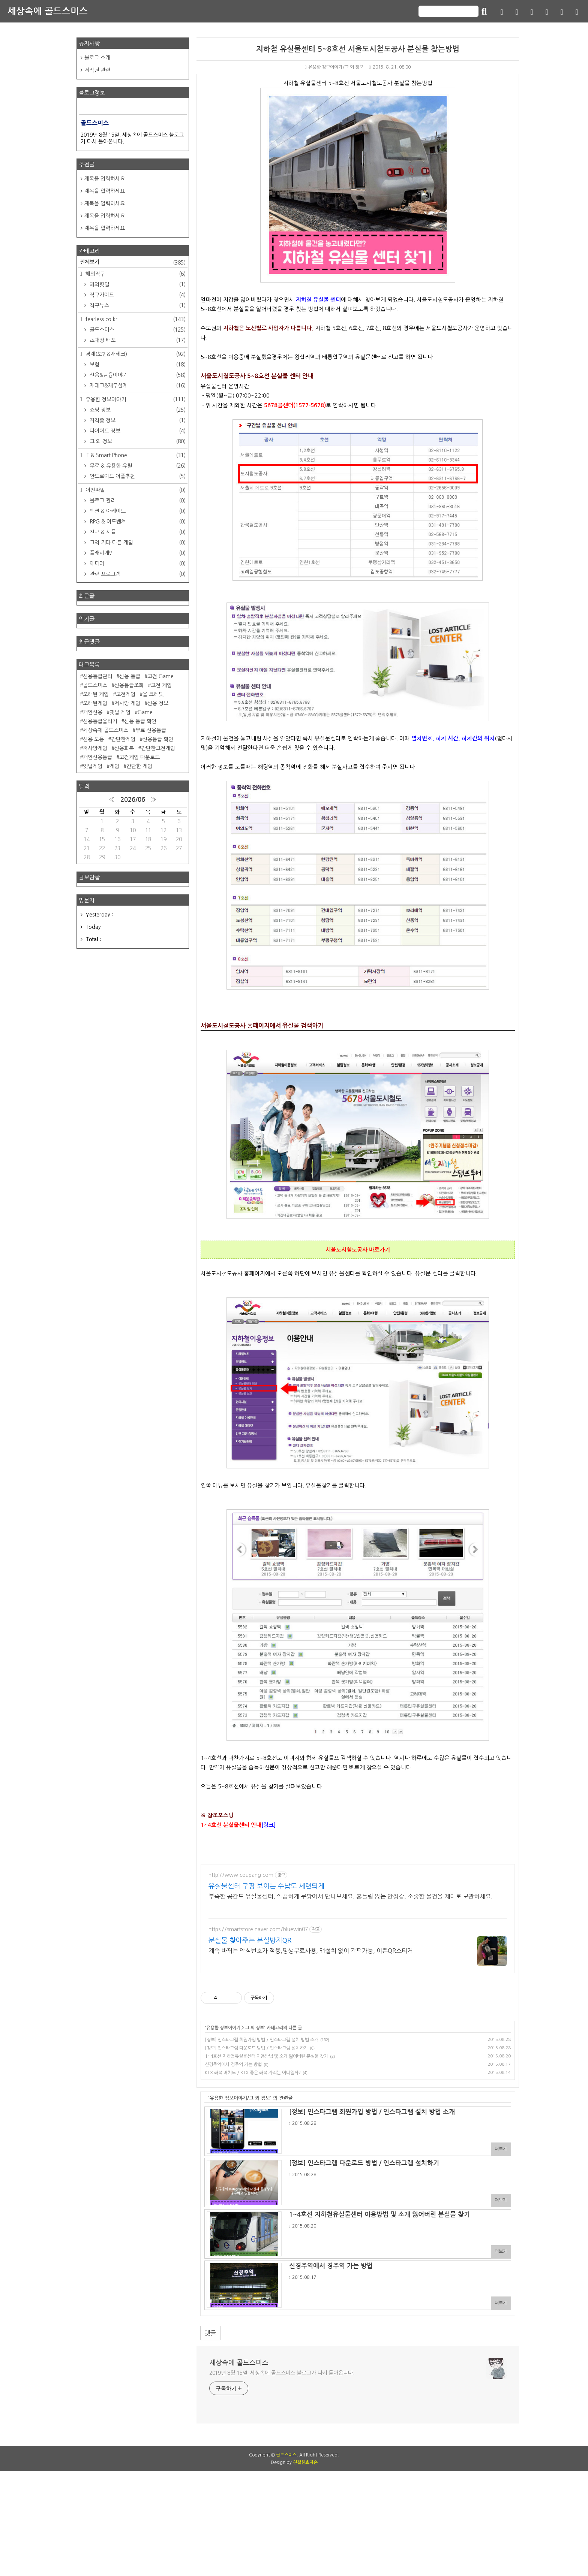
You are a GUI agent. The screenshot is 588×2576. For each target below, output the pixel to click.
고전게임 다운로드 (139, 757)
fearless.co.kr (135, 319)
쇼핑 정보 (137, 410)
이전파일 (135, 490)
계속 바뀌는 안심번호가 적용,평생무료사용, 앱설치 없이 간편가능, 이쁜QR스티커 (310, 1951)
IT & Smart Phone (135, 455)
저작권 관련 (97, 70)
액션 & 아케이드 (137, 511)
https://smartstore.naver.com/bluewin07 (258, 1929)
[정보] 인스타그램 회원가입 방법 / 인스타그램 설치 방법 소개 (261, 2040)
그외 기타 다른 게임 (137, 542)
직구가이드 (137, 295)
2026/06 (132, 800)
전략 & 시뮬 (137, 532)
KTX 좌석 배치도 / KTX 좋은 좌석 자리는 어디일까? (253, 2073)
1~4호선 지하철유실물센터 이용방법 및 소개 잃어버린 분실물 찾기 (266, 2056)
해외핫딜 (137, 284)
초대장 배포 (137, 340)
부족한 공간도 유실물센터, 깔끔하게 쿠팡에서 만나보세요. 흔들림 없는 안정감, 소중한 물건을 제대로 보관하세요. (350, 1896)
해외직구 (135, 274)
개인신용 (92, 712)
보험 (137, 364)
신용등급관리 (97, 676)
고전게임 (125, 694)
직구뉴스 (137, 305)
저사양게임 (95, 748)
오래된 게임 (96, 694)
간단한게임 (123, 739)
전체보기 (133, 262)
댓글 (210, 2333)
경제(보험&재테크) (135, 354)
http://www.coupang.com (240, 1875)
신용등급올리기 (100, 721)
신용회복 (124, 748)
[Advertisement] (294, 2490)
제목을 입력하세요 (104, 178)
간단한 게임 (139, 766)
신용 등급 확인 (140, 721)
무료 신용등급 (150, 730)
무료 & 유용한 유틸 (137, 465)
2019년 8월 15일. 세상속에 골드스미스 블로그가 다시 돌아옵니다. (281, 2373)
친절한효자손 (305, 2567)
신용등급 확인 (157, 739)
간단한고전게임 (158, 748)
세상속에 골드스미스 (48, 11)
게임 (114, 766)
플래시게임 (137, 553)
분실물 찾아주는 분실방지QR (249, 1940)
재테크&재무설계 (137, 385)
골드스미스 (137, 329)
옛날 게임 (120, 712)
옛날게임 (92, 766)
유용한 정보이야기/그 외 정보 (334, 67)
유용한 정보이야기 (223, 2028)
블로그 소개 (97, 57)
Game (145, 712)
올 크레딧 (153, 694)
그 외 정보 (254, 2028)
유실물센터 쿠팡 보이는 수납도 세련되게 (266, 1886)
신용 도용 (93, 739)
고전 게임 (161, 685)
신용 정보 (157, 703)
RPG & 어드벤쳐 (137, 521)
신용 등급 (129, 676)
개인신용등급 (97, 757)
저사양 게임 (127, 703)
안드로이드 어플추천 (137, 476)
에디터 (137, 563)
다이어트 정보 (137, 431)
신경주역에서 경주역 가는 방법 (233, 2064)
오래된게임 (95, 703)
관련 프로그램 (137, 574)
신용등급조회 (129, 685)
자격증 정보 (137, 420)
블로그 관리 (137, 500)
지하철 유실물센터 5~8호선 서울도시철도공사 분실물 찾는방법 (357, 49)
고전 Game (160, 676)
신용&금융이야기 (137, 375)
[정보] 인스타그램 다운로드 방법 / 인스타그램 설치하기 (256, 2048)
